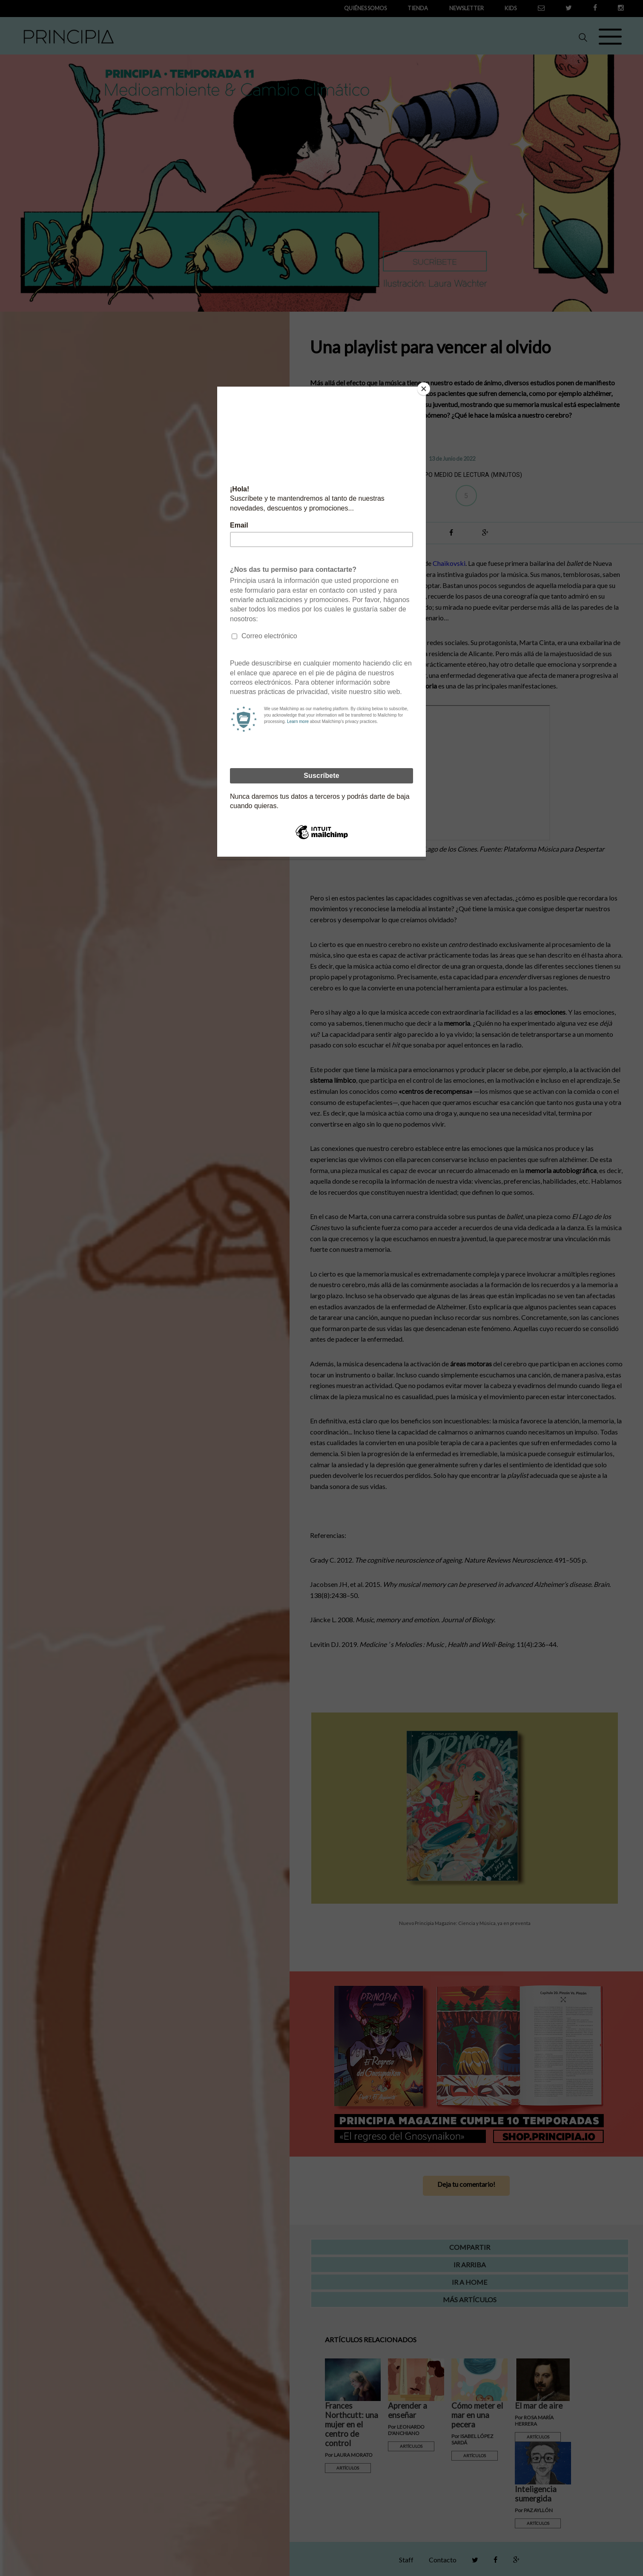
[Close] (423, 388)
